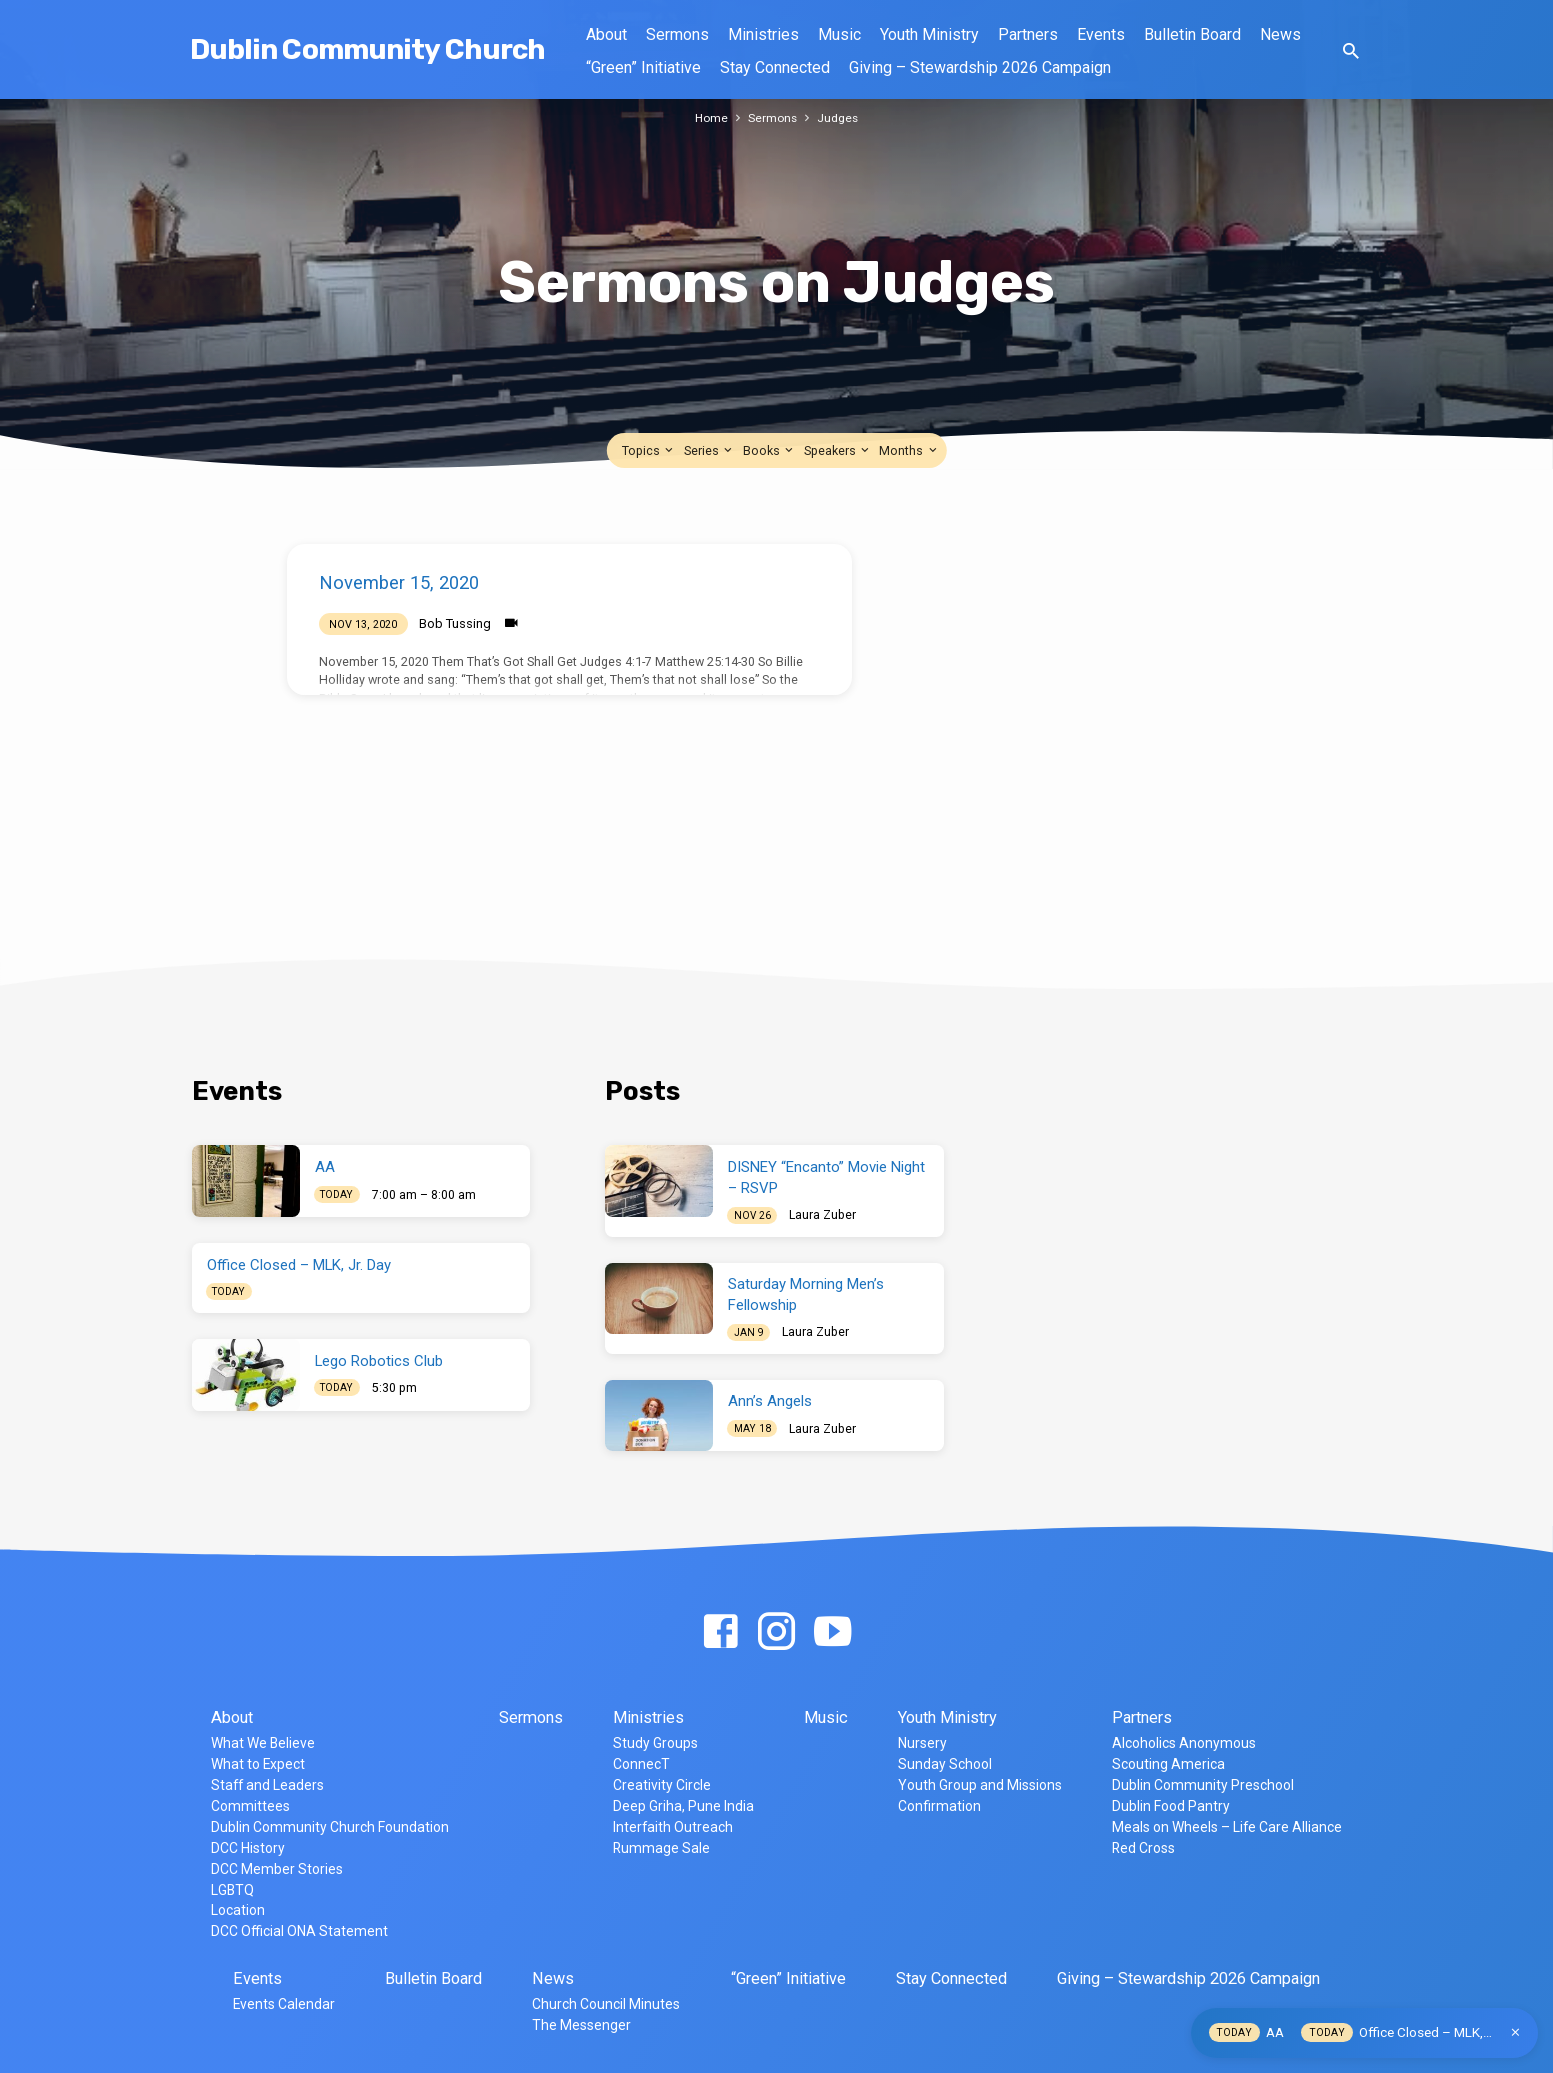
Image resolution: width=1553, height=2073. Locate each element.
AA (325, 1167)
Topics (649, 450)
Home (710, 117)
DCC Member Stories (277, 1869)
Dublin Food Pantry (1171, 1806)
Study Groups (655, 1743)
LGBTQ (232, 1890)
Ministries (763, 34)
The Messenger (581, 2025)
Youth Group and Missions (980, 1785)
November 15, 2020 (399, 582)
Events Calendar (284, 2004)
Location (238, 1910)
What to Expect (258, 1764)
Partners (1028, 34)
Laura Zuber (822, 1215)
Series (709, 450)
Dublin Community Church (368, 49)
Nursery (922, 1743)
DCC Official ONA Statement (299, 1931)
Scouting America (1168, 1764)
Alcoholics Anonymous (1184, 1743)
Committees (250, 1806)
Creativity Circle (662, 1785)
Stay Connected (775, 67)
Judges (840, 117)
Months (909, 450)
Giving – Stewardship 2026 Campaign (980, 67)
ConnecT (641, 1764)
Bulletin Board (1192, 34)
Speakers (838, 450)
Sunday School (945, 1764)
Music (839, 34)
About (606, 34)
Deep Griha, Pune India (683, 1806)
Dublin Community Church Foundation (330, 1827)
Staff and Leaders (267, 1785)
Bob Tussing (455, 623)
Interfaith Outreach (673, 1827)
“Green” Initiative (643, 67)
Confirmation (939, 1806)
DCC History (248, 1848)
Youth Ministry (929, 34)
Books (769, 450)
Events (1101, 34)
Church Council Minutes (606, 2004)
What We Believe (263, 1743)
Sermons (677, 34)
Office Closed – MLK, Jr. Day (299, 1265)
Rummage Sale (661, 1848)
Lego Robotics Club (379, 1361)
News (1280, 34)
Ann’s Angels (770, 1401)
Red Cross (1143, 1848)
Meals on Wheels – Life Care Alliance (1227, 1827)
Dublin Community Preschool (1203, 1785)
